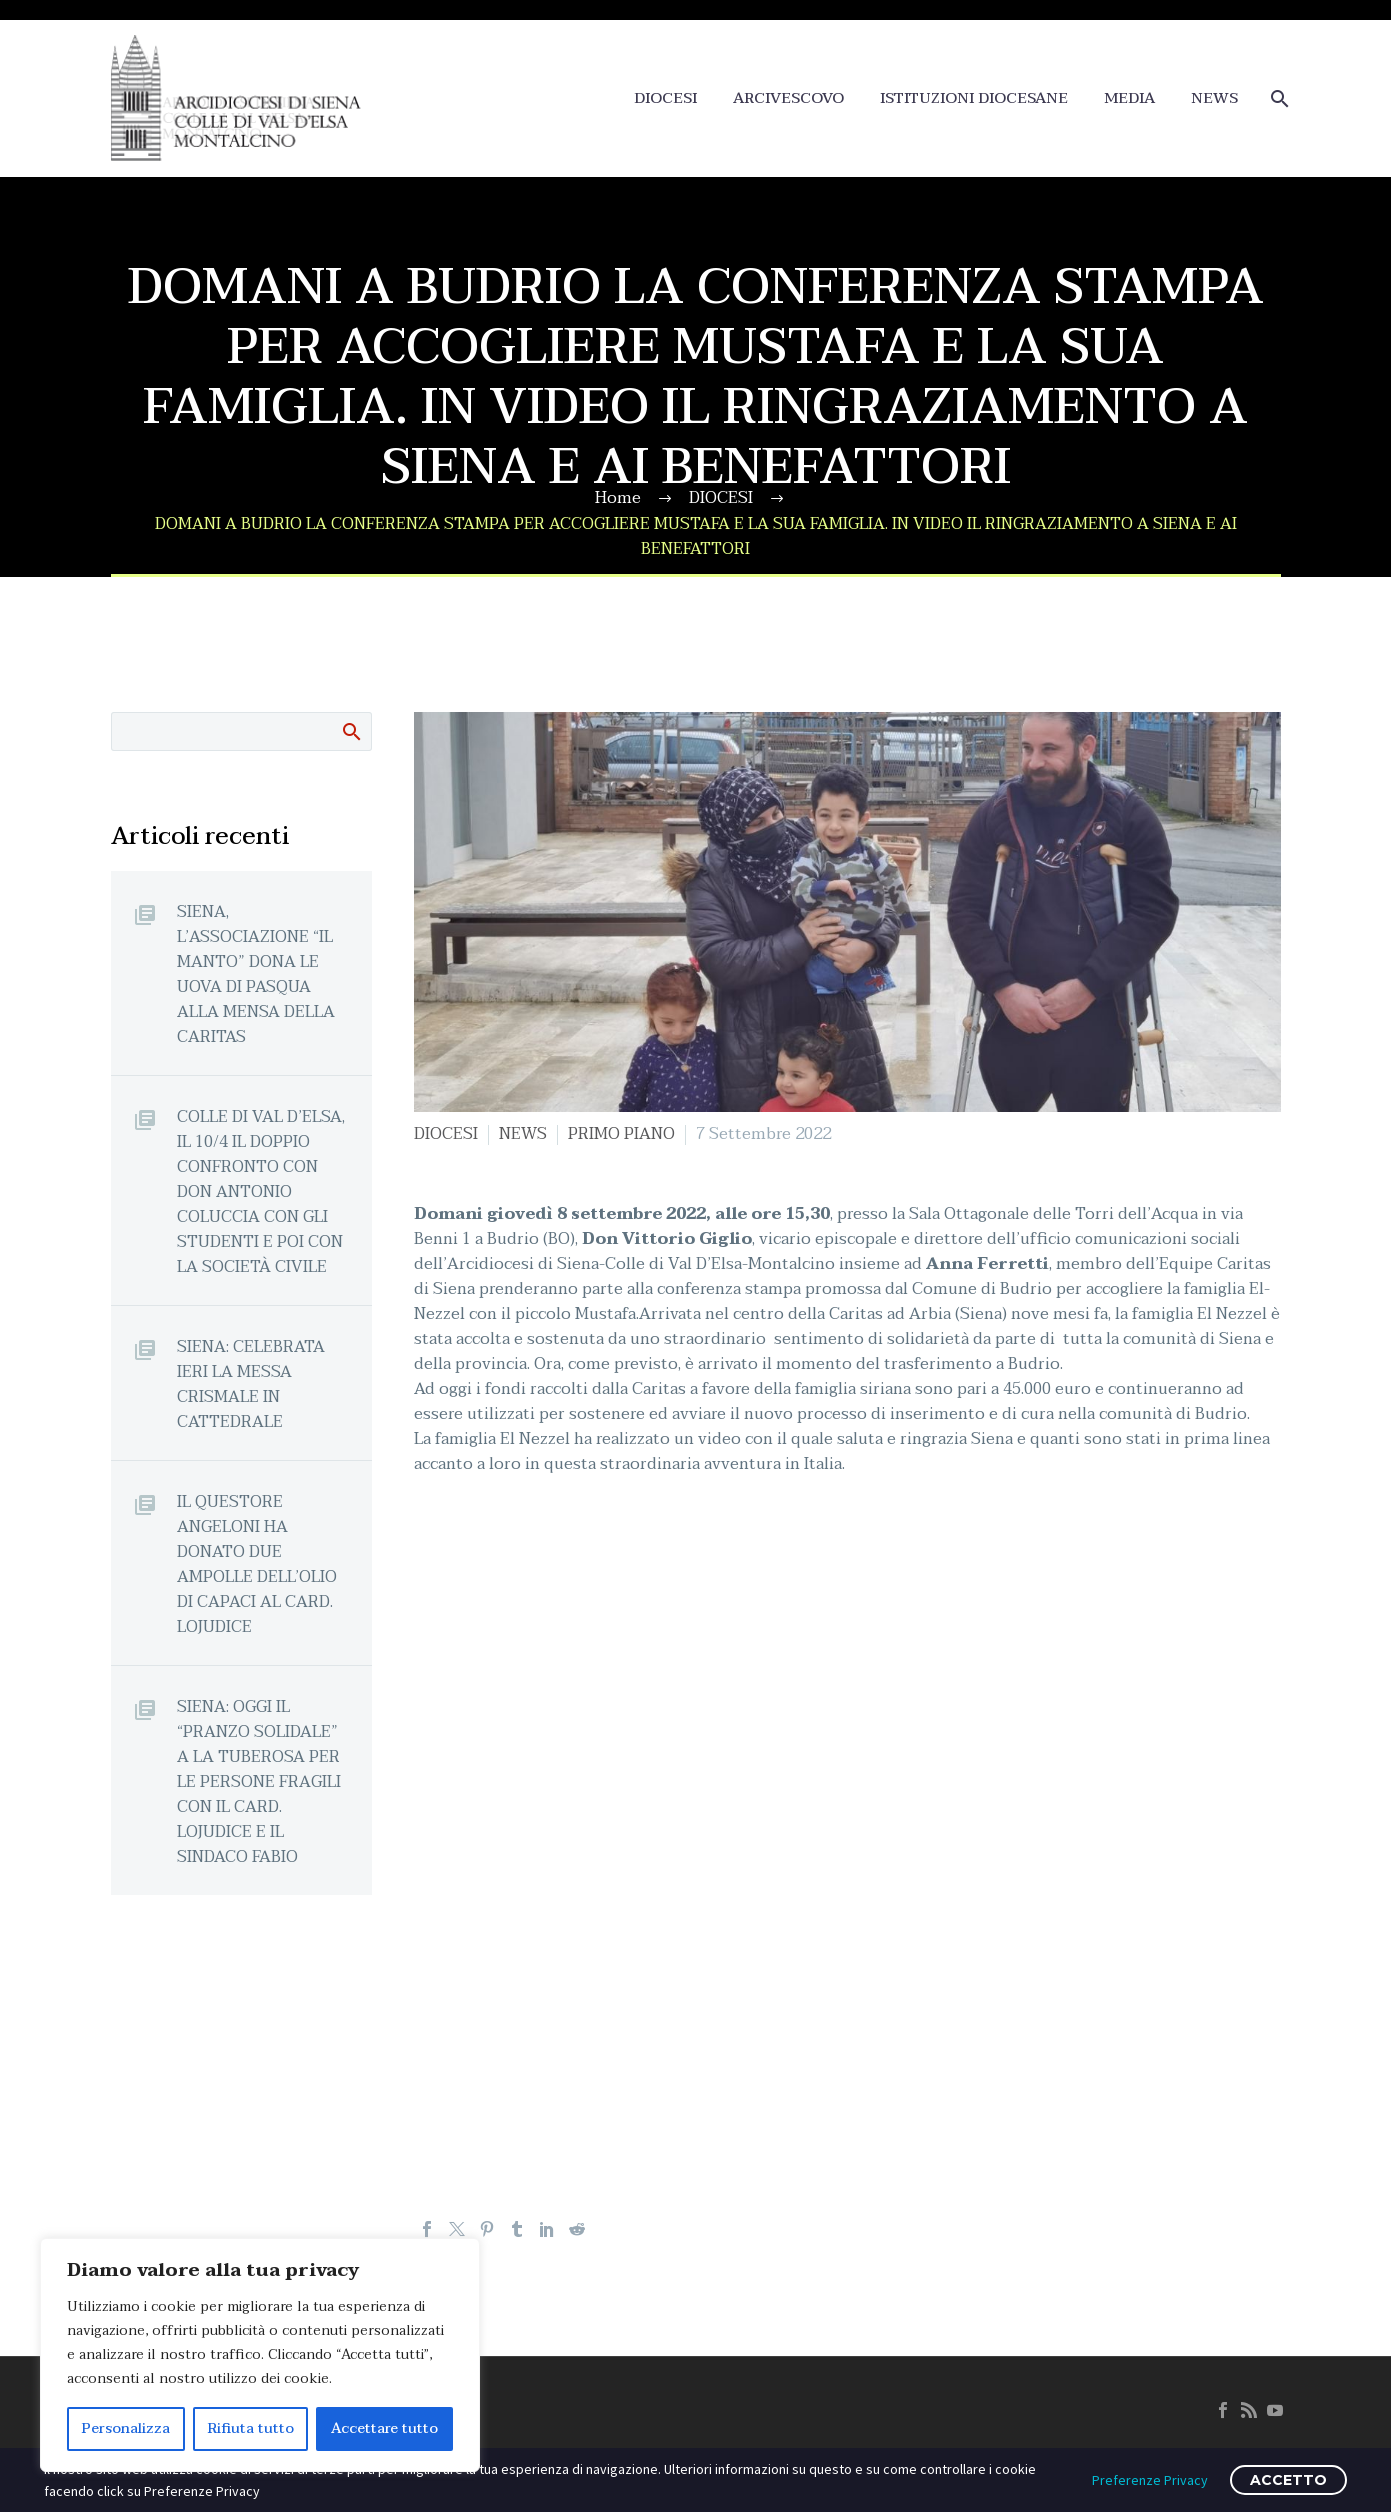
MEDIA (1129, 98)
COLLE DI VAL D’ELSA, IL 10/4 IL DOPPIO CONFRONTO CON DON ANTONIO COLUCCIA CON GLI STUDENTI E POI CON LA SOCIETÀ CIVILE (261, 1191)
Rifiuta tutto (251, 2428)
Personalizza (126, 2428)
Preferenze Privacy (1150, 2480)
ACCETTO (1288, 2480)
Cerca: (350, 731)
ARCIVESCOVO (788, 98)
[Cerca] (1278, 98)
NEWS (1214, 98)
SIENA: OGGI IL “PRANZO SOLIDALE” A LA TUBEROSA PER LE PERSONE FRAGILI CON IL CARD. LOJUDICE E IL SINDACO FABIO (259, 1781)
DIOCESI (665, 98)
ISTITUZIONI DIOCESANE (974, 98)
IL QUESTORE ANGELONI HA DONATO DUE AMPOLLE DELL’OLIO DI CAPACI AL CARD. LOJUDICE (257, 1564)
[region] (260, 2355)
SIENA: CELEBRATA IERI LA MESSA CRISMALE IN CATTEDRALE (251, 1384)
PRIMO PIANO (621, 1134)
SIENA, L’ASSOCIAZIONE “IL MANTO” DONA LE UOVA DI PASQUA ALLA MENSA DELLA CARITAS (256, 974)
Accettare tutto (384, 2428)
